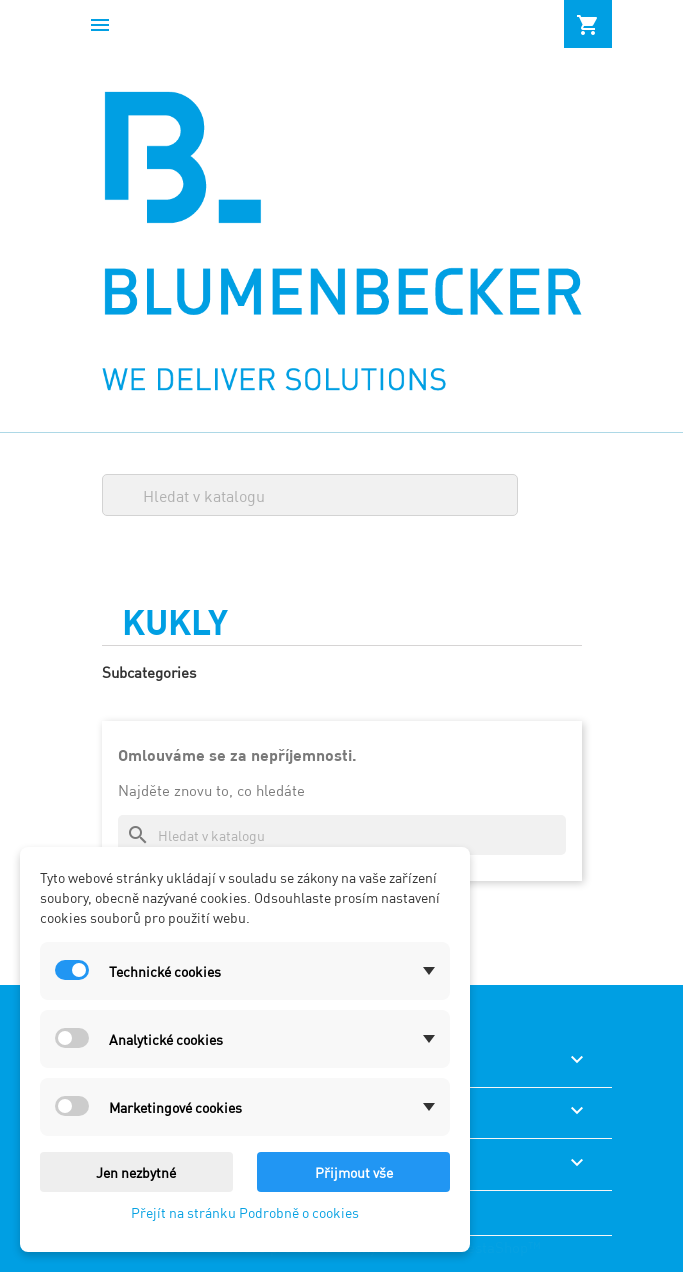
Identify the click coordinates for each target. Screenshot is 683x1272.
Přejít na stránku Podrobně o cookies (245, 1211)
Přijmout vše (354, 1171)
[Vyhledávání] (310, 495)
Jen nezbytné (136, 1171)
